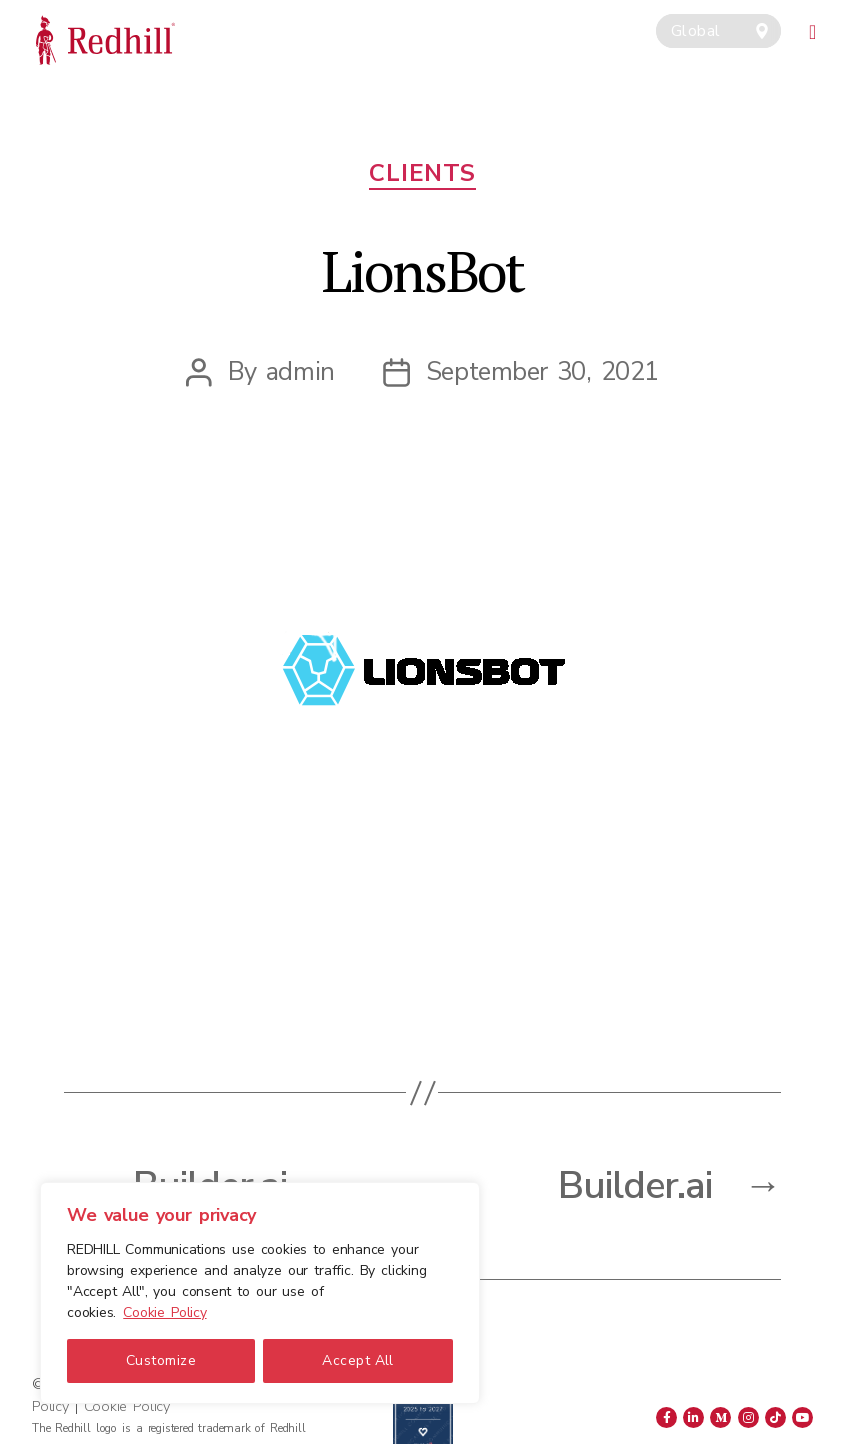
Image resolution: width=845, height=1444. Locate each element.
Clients (422, 173)
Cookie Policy (164, 1312)
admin (300, 371)
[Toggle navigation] (813, 29)
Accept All (358, 1360)
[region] (260, 1293)
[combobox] (718, 31)
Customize (161, 1360)
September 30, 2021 (542, 371)
